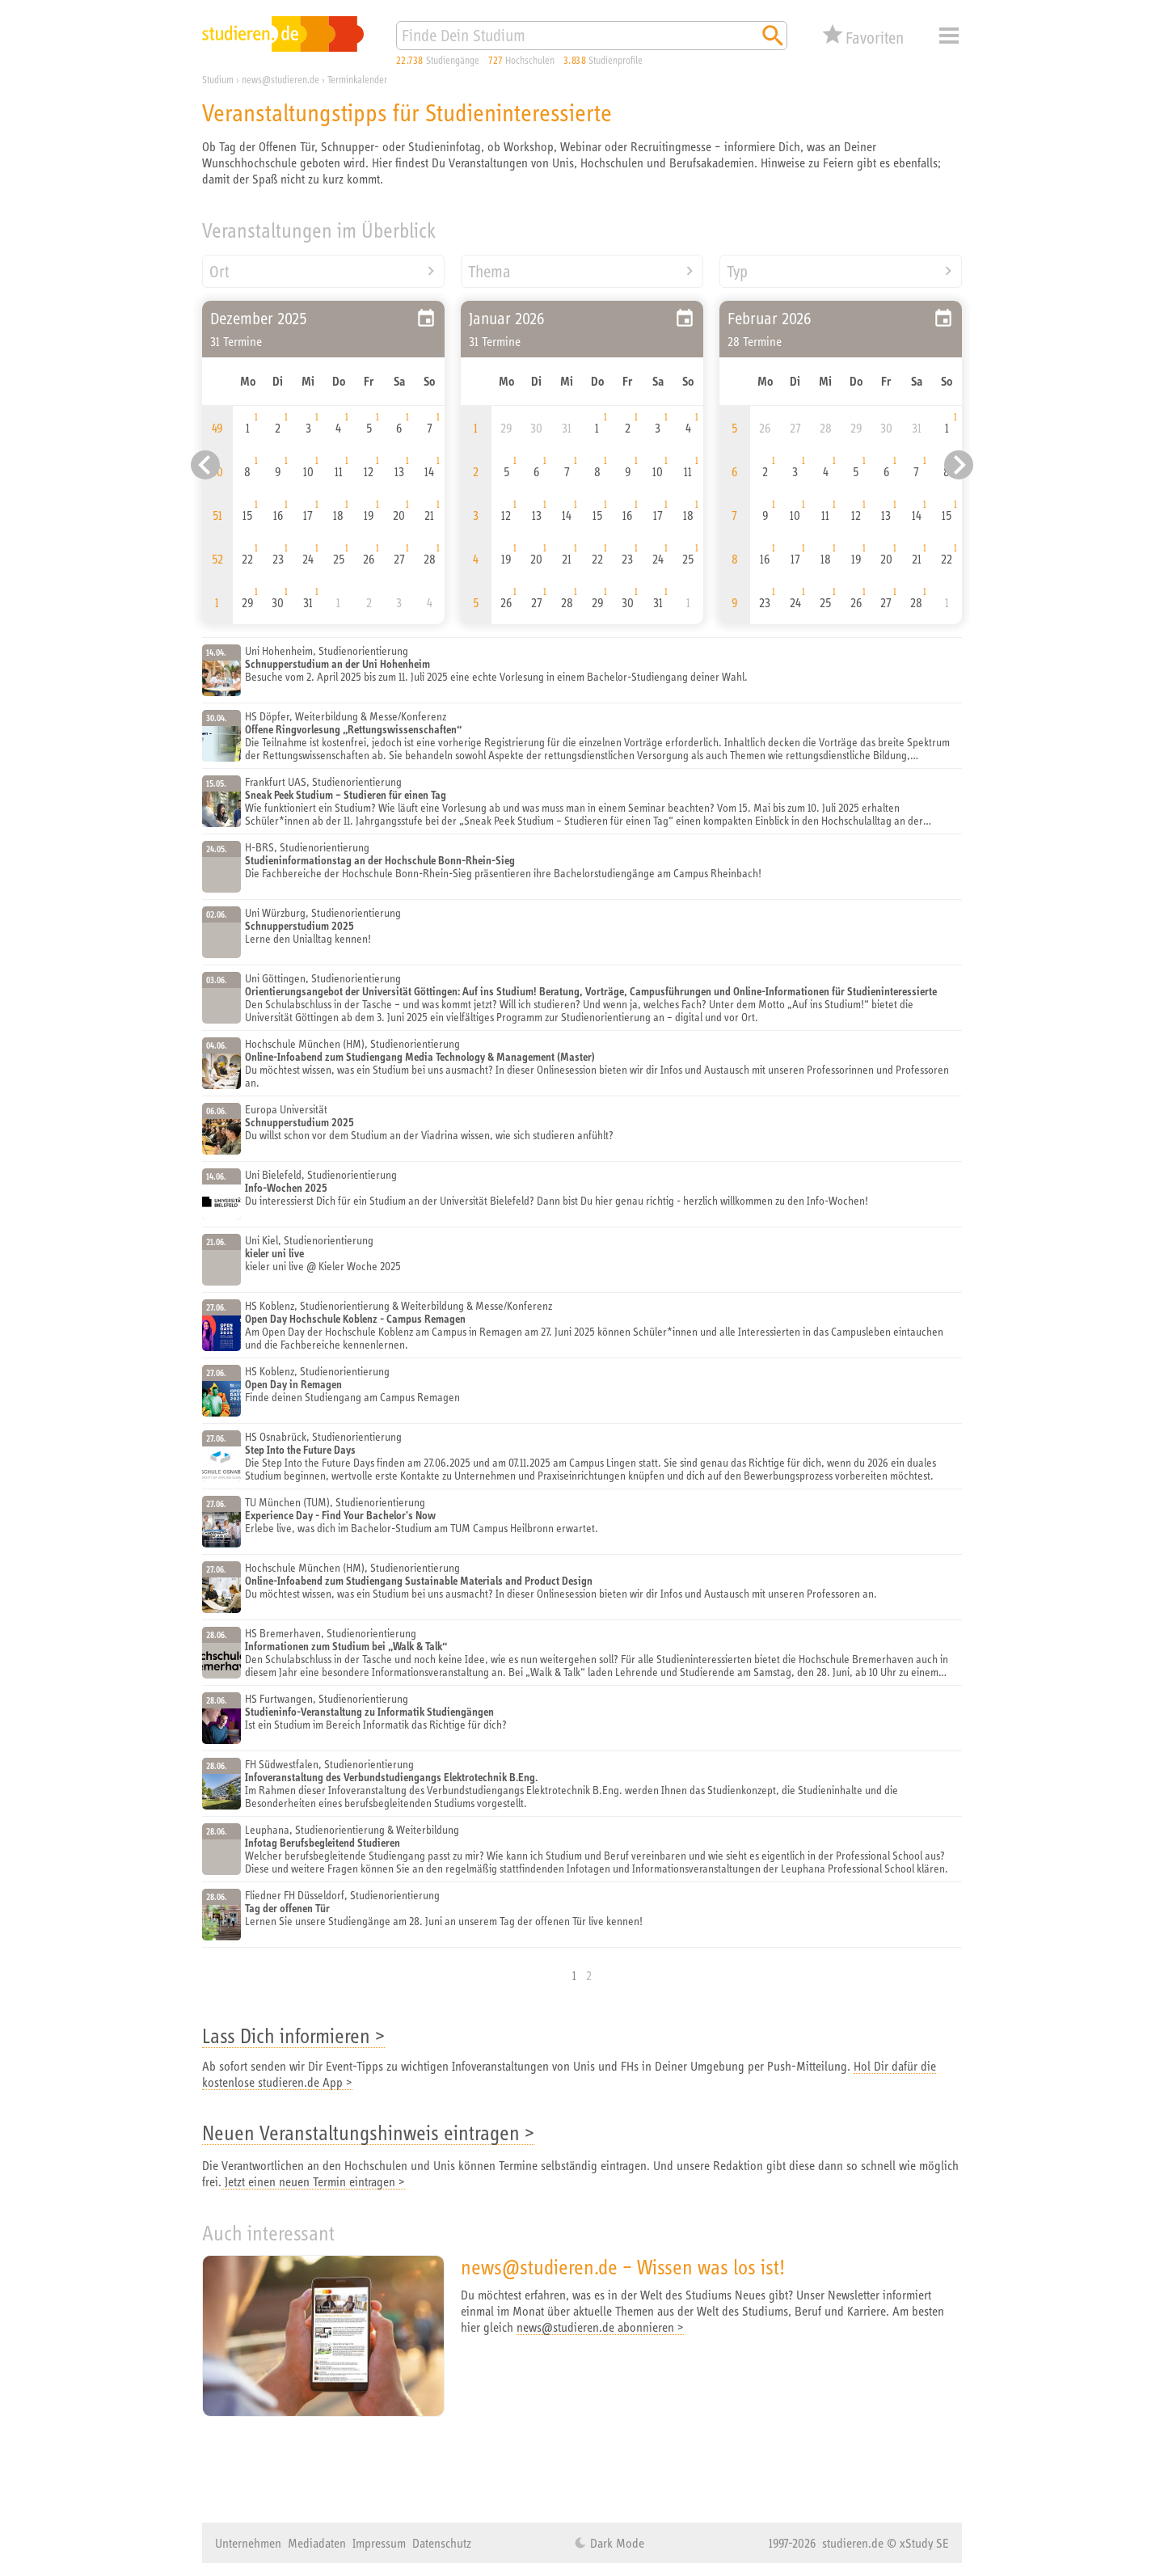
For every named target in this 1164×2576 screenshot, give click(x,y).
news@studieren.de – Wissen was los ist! (623, 2266)
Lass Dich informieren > (293, 2035)
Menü (949, 36)
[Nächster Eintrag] (958, 465)
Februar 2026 (770, 318)
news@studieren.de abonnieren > (600, 2327)
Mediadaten (317, 2543)
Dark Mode (615, 2543)
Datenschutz (441, 2543)
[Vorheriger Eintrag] (205, 465)
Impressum (379, 2543)
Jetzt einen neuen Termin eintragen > (313, 2181)
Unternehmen (248, 2543)
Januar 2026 (507, 318)
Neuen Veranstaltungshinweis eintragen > (368, 2132)
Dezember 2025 (258, 318)
